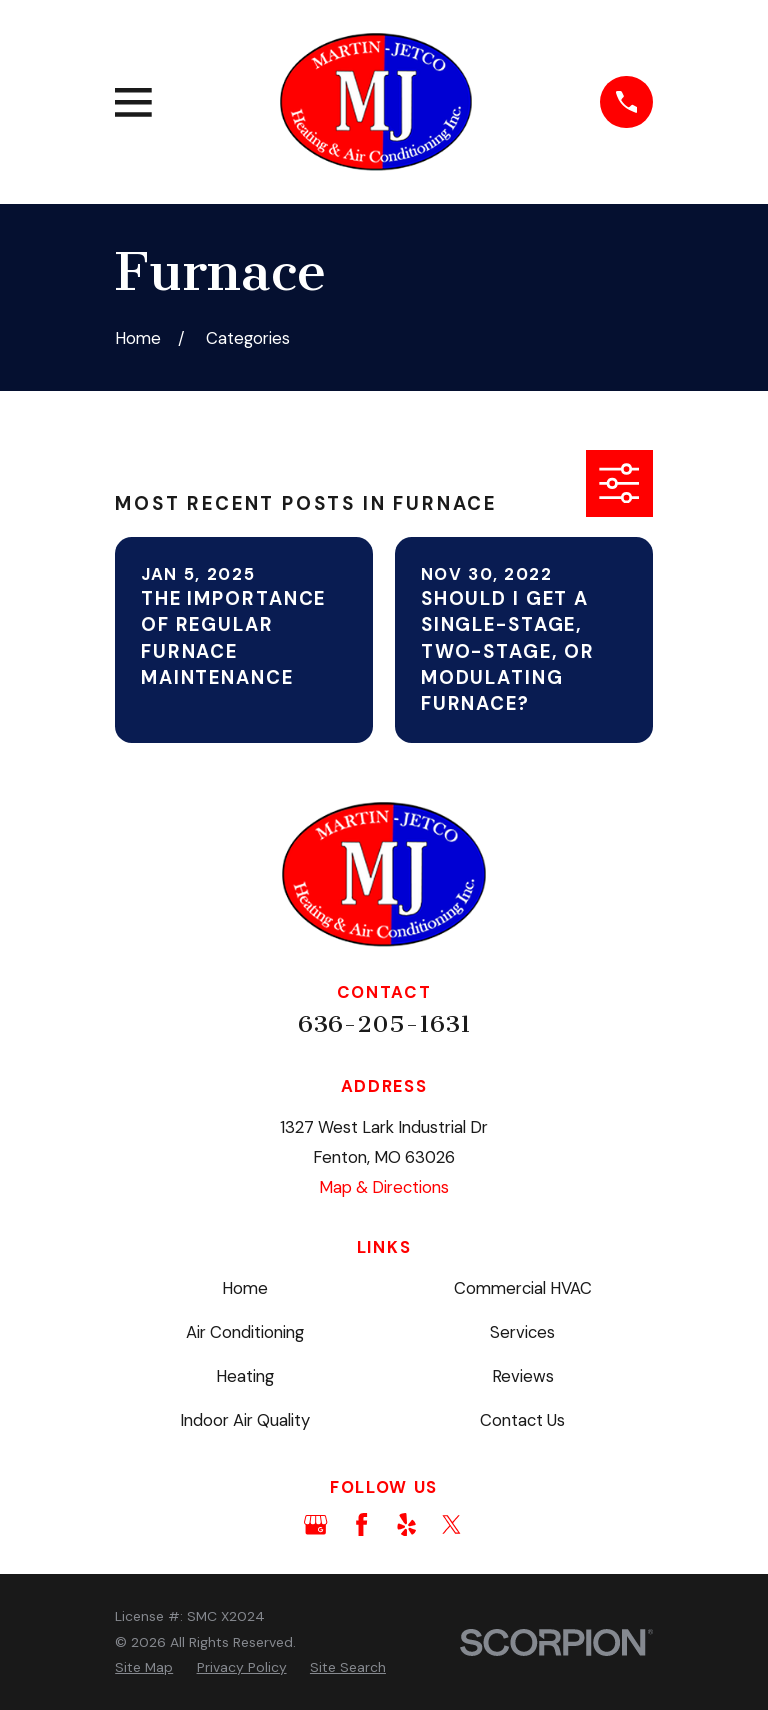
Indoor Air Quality (245, 1420)
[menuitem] (144, 1667)
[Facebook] (361, 1524)
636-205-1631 (384, 1024)
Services (522, 1332)
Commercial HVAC (523, 1288)
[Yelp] (406, 1524)
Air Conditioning (245, 1332)
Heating (245, 1376)
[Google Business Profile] (315, 1524)
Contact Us (522, 1420)
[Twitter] (451, 1524)
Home (245, 1288)
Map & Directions (384, 1187)
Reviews (523, 1376)
